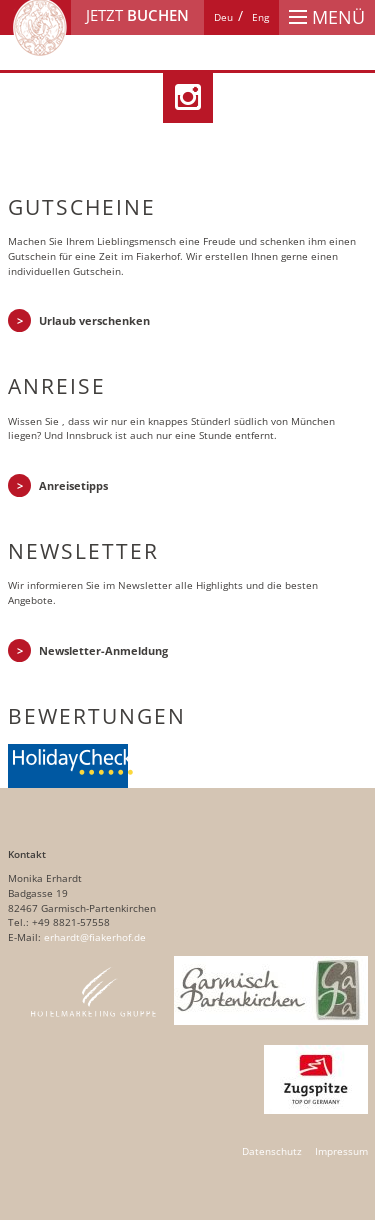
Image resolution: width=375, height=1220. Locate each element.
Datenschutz (272, 1151)
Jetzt (137, 15)
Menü (327, 17)
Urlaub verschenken (94, 320)
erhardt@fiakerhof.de (95, 937)
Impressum (341, 1151)
